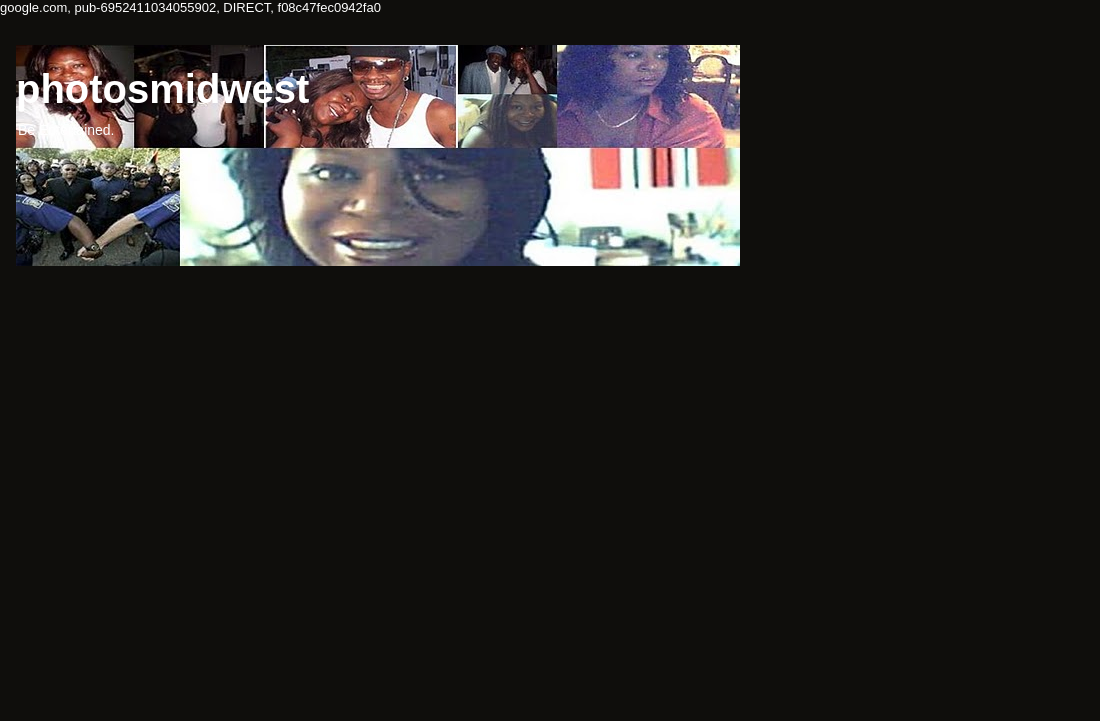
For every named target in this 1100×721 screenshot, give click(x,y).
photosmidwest (162, 89)
